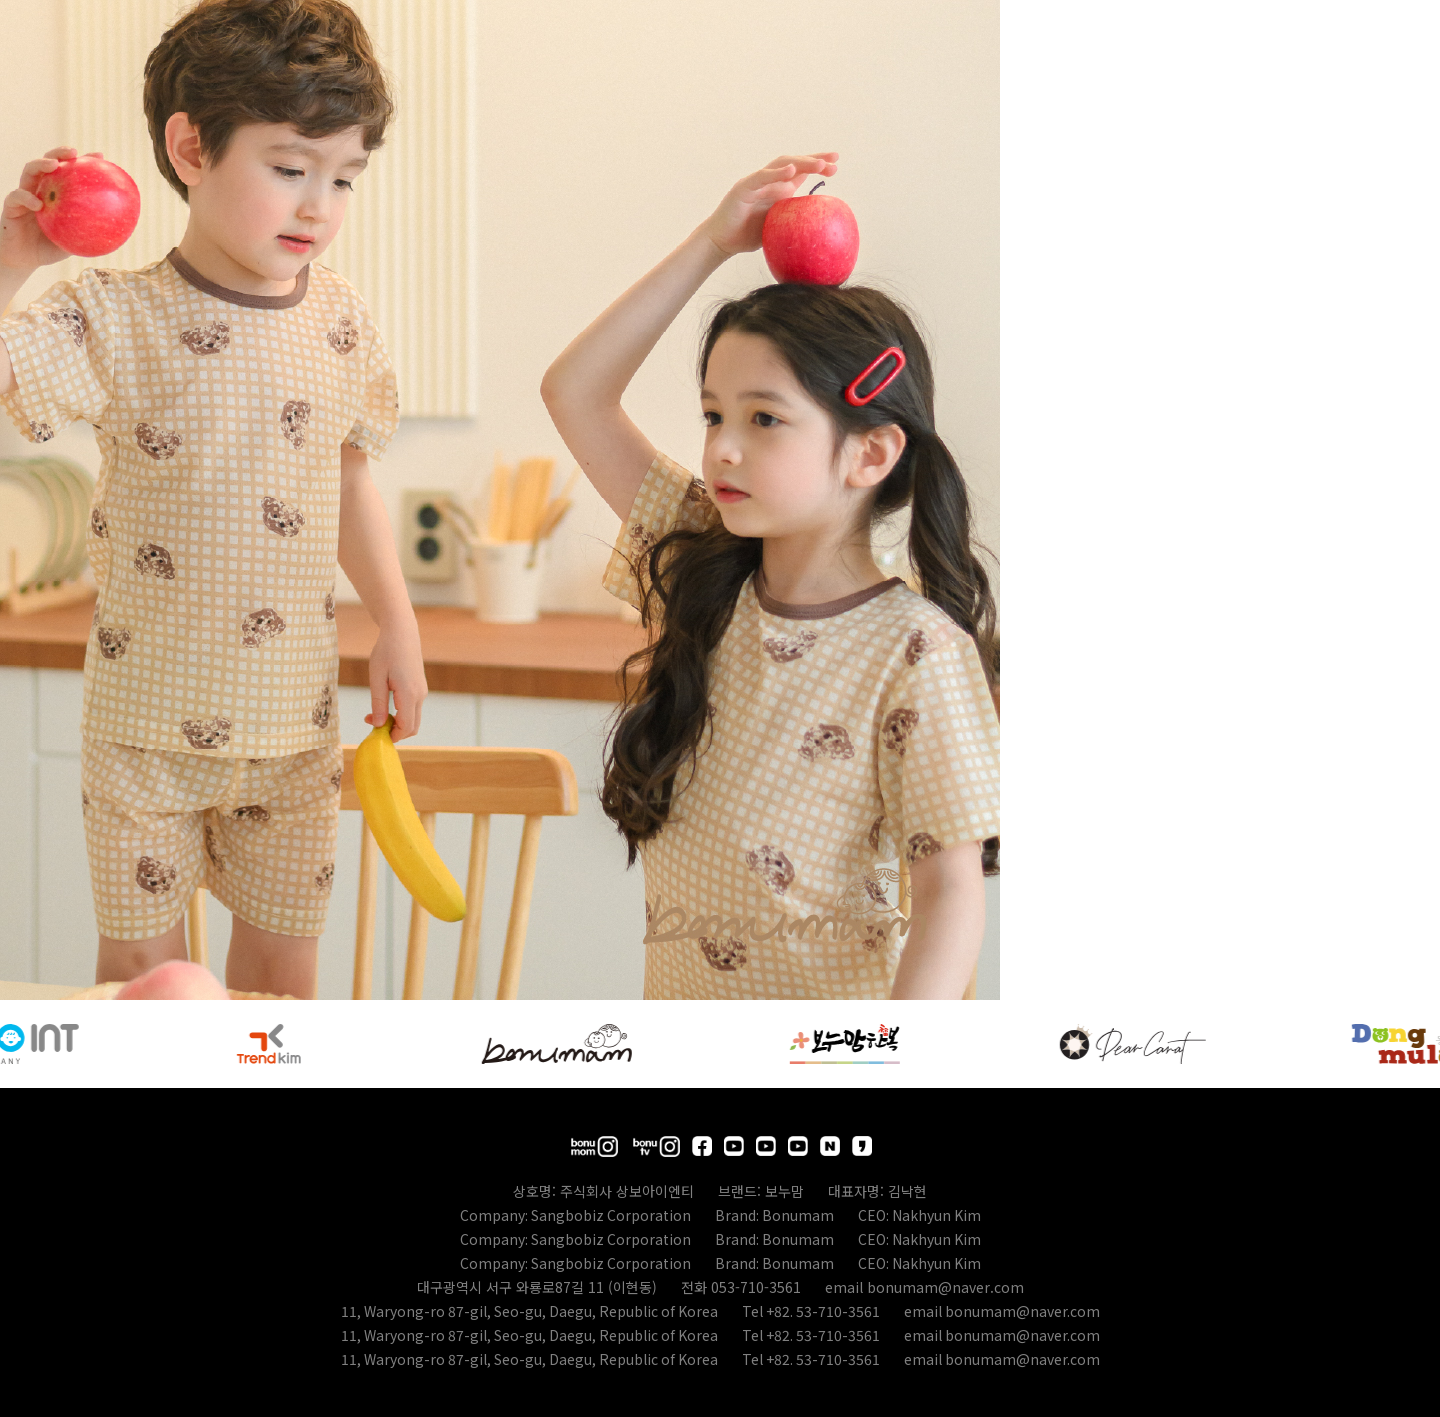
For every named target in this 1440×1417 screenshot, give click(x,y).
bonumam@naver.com (945, 1287)
